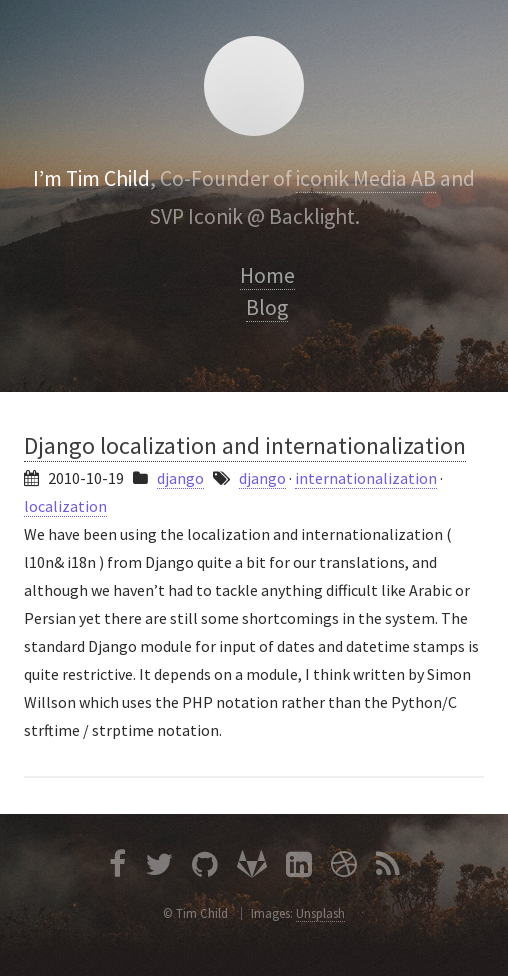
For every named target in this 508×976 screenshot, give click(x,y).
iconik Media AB (366, 178)
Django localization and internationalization (245, 445)
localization (65, 506)
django (180, 478)
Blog (267, 307)
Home (267, 275)
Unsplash (320, 913)
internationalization (366, 478)
